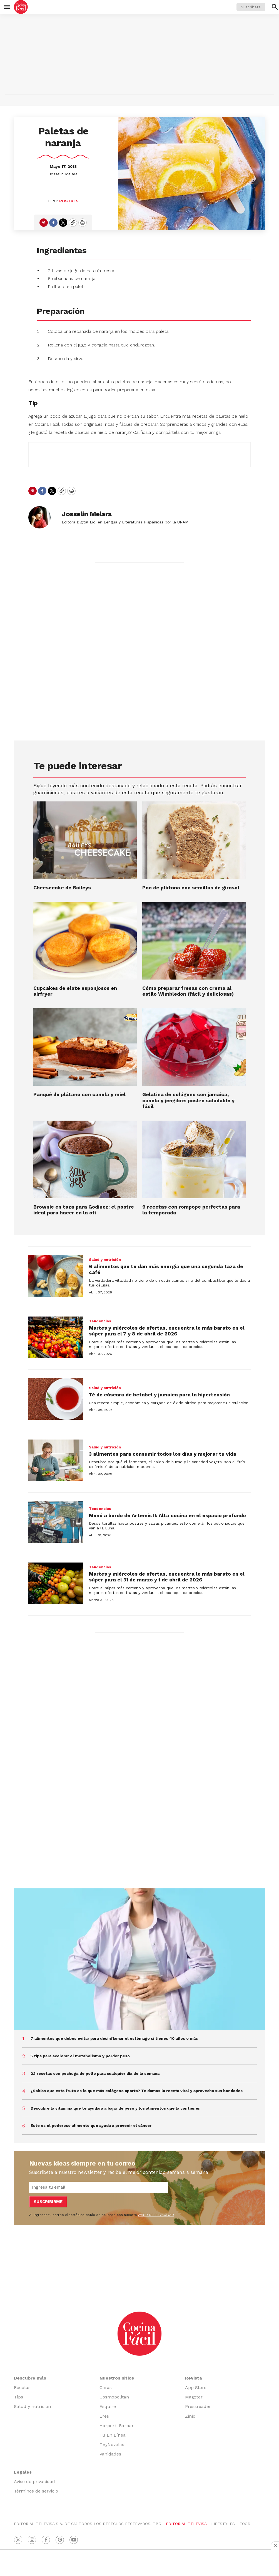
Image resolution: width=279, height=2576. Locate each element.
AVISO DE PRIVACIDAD (156, 2215)
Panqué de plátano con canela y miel (79, 1094)
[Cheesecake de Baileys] (85, 840)
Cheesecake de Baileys (62, 887)
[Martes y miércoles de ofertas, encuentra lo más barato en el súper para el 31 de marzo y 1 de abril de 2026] (55, 1583)
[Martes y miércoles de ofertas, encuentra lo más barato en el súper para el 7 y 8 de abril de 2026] (55, 1337)
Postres (69, 201)
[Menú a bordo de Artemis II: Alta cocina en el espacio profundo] (55, 1522)
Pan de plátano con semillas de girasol (190, 887)
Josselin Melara (63, 174)
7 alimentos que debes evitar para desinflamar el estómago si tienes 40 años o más (114, 2038)
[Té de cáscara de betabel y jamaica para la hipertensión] (55, 1399)
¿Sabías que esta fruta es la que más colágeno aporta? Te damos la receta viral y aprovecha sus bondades (137, 2090)
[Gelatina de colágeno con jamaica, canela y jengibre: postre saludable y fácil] (194, 1047)
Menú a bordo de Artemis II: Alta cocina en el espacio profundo (167, 1515)
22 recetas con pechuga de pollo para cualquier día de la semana (95, 2073)
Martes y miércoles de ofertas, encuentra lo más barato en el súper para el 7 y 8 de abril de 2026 (167, 1331)
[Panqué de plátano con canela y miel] (85, 1047)
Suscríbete (251, 7)
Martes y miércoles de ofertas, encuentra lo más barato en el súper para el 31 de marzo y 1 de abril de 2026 (167, 1577)
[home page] (21, 7)
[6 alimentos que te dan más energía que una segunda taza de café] (55, 1276)
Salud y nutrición (105, 1260)
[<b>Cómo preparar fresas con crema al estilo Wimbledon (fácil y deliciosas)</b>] (194, 941)
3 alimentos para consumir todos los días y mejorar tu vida (162, 1454)
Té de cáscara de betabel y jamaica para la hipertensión (159, 1395)
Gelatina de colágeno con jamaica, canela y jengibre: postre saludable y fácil (188, 1100)
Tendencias (100, 1321)
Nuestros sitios (116, 2378)
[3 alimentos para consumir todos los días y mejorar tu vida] (55, 1460)
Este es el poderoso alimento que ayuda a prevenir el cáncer (91, 2125)
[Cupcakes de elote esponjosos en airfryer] (85, 941)
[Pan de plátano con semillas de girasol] (194, 840)
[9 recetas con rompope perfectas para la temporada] (194, 1159)
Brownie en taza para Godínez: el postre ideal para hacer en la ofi (83, 1210)
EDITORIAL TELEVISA (186, 2523)
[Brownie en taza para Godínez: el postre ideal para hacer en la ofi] (85, 1159)
